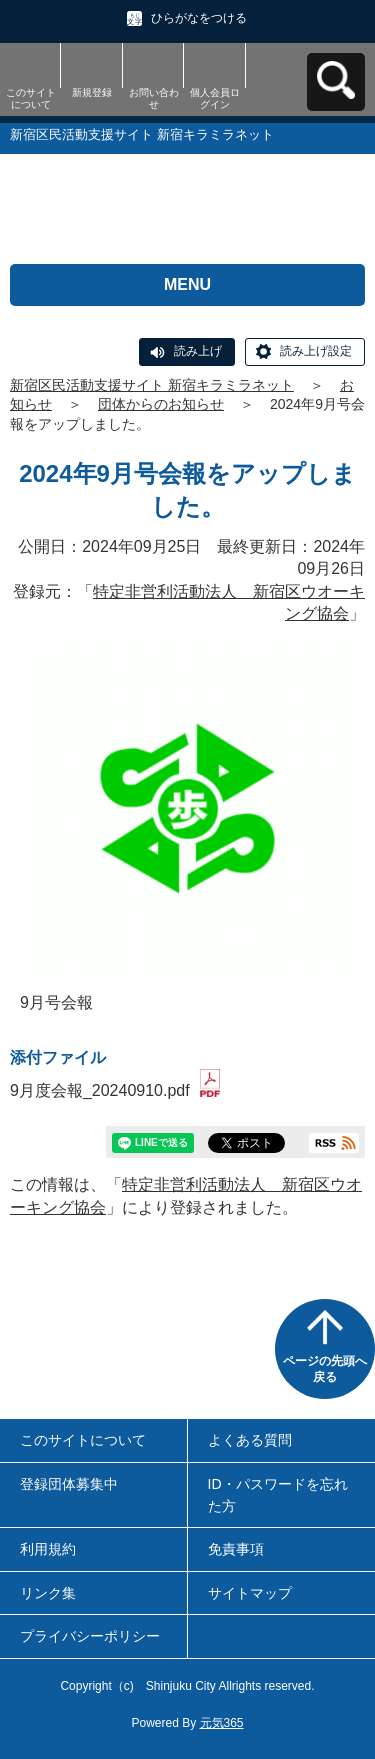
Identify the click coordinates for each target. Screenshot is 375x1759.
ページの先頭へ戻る (325, 1369)
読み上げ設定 (316, 351)
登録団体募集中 (69, 1484)
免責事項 (236, 1549)
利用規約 (48, 1549)
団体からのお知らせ (161, 404)
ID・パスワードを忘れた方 (278, 1495)
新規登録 (92, 92)
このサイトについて (31, 98)
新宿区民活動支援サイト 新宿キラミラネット (152, 385)
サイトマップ (250, 1593)
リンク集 (48, 1593)
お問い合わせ (154, 98)
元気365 (222, 1723)
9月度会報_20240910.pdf (115, 1090)
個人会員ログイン (215, 98)
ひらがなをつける (199, 18)
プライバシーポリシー (90, 1636)
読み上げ (198, 351)
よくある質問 (250, 1440)
